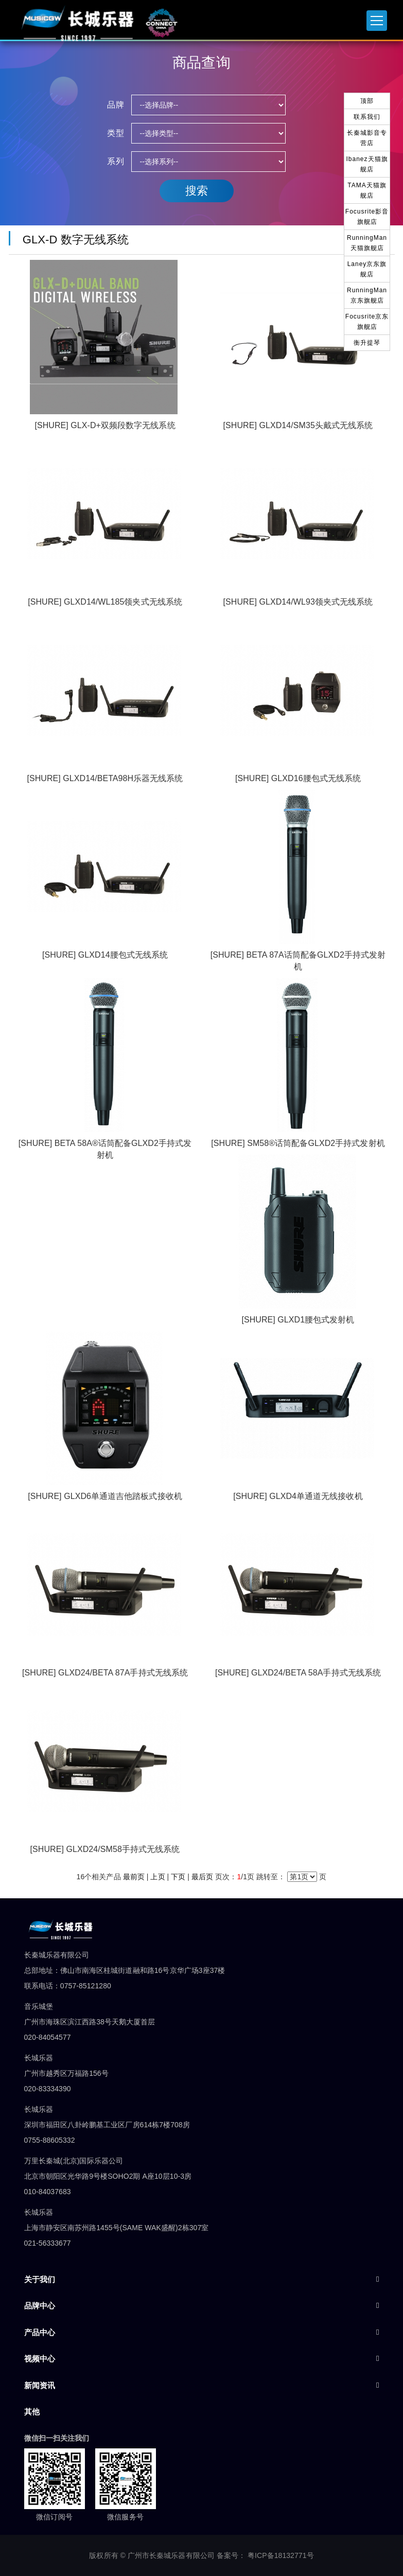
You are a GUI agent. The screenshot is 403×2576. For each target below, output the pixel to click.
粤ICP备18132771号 (281, 2555)
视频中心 (39, 2358)
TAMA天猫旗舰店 (366, 190)
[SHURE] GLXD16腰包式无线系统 (298, 778)
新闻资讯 (39, 2385)
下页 (178, 1877)
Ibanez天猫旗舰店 (367, 164)
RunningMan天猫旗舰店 (367, 243)
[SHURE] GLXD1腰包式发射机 (297, 1319)
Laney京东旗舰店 (367, 269)
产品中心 (39, 2332)
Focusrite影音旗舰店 (367, 216)
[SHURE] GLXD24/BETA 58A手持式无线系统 (298, 1672)
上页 (157, 1877)
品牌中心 (39, 2305)
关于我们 (39, 2279)
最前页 (134, 1877)
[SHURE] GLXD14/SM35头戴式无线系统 (298, 425)
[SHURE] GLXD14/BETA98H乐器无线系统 (105, 778)
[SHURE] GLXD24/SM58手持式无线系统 (105, 1849)
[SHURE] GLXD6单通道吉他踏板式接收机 (105, 1496)
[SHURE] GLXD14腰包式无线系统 (105, 954)
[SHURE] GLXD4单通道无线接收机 (297, 1496)
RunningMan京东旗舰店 (367, 295)
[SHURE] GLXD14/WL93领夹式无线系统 (298, 601)
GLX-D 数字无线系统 (72, 239)
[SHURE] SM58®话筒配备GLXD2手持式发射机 (297, 1143)
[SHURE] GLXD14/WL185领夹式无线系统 (105, 601)
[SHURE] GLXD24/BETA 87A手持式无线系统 (105, 1672)
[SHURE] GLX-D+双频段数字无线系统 (104, 425)
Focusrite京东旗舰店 (367, 321)
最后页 (202, 1877)
